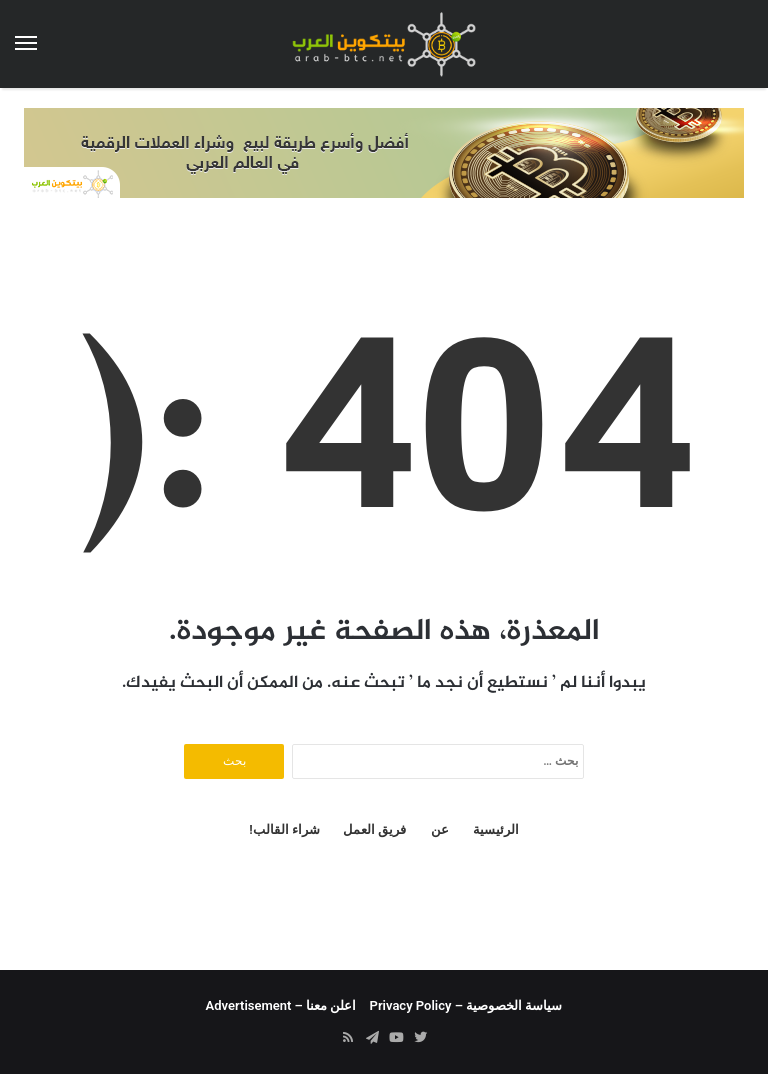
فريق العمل (374, 829)
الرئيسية (496, 829)
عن (440, 829)
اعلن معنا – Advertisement (281, 1005)
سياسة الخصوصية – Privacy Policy (466, 1005)
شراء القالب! (284, 829)
